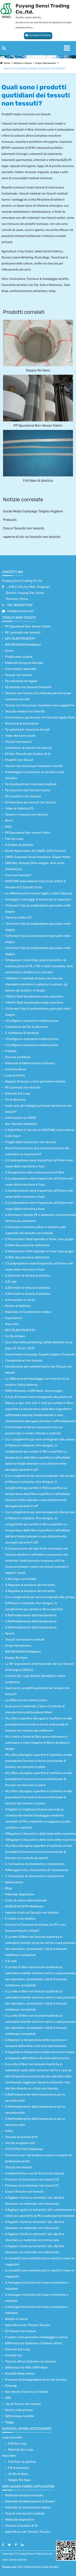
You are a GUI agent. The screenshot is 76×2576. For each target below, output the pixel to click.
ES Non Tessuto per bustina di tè (27, 754)
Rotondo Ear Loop (17, 1093)
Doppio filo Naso (38, 370)
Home (7, 63)
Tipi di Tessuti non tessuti (23, 2404)
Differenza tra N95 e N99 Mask (26, 2367)
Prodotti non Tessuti (19, 760)
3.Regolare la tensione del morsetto (30, 1585)
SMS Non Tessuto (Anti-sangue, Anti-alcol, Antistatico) (35, 866)
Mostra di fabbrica (17, 1306)
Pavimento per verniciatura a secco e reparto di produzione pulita (38, 2158)
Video (9, 2131)
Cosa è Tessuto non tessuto (23, 528)
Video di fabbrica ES (19, 808)
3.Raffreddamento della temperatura (31, 1615)
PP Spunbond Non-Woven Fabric (38, 425)
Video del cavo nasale (20, 735)
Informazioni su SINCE (20, 1118)
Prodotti (11, 1051)
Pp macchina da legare (21, 681)
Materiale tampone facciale (24, 663)
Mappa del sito (12, 2567)
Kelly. (8, 826)
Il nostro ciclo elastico (20, 1918)
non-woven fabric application (28, 2486)
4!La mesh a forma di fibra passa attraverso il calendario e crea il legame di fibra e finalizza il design (37, 1743)
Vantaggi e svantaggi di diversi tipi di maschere (38, 899)
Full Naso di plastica (38, 480)
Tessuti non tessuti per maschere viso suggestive (39, 705)
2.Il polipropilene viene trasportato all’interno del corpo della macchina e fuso (39, 1163)
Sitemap (11, 2386)
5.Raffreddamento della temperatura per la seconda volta (35, 2097)
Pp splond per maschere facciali (27, 729)
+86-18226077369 (19, 605)
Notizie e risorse (23, 63)
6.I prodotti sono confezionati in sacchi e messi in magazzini (39, 2261)
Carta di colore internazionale (25, 1900)
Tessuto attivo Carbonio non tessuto (30, 2361)
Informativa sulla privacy (41, 2567)
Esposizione (13, 1318)
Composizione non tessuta (24, 1360)
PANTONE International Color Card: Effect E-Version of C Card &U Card (36, 884)
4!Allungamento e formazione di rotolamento (36, 1870)
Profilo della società (18, 657)
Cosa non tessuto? (18, 875)
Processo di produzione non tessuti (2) (32, 2179)
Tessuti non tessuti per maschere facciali (34, 766)
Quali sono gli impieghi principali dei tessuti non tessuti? (38, 1109)
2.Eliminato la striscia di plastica (27, 1275)
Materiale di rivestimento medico (28, 1312)
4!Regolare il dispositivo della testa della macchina (40, 1833)
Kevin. (9, 820)
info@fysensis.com (20, 611)
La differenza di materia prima (26, 1700)
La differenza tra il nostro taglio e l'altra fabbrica (38, 893)
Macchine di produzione (22, 723)
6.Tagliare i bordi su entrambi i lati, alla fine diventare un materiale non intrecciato (34, 2201)
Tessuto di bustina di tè (21, 2137)
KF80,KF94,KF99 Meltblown (24, 1906)
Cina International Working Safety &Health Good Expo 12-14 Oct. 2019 (38, 1345)
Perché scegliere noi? (20, 2143)
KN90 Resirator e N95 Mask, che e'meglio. (34, 1391)
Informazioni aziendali (20, 669)
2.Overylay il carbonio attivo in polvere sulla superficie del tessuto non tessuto (35, 1230)
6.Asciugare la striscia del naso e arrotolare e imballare (36, 2285)
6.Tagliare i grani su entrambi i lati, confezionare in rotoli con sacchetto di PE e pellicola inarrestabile (40, 2213)
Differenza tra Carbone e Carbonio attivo (33, 2343)
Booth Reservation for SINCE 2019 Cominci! (35, 851)
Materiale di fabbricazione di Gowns (30, 1063)
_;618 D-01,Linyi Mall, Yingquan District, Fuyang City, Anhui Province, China (28, 593)
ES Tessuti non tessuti (20, 2331)
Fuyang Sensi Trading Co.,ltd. (22, 581)
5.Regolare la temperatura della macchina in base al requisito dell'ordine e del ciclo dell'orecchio (39, 2055)
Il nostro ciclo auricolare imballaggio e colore (36, 2337)
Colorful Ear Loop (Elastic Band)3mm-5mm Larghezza (35, 1679)
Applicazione (14, 1882)
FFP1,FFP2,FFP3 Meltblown (24, 2149)
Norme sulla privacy (19, 2410)
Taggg (9, 2422)
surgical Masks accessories (26, 2429)
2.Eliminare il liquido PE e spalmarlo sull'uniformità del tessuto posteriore (40, 1218)
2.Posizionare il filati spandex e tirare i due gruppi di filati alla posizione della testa (39, 1242)
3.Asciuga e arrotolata (20, 1579)
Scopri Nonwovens (45, 63)
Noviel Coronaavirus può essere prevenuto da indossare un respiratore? (37, 1151)
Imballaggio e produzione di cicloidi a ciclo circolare (34, 775)
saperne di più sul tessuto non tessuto (31, 537)
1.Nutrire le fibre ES (18, 917)
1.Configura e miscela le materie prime (31, 1021)
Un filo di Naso (15, 1336)
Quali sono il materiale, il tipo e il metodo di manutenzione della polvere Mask (35, 1709)
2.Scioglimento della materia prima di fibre (34, 1172)
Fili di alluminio (15, 1099)
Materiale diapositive (19, 1894)
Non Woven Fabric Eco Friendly (26, 2392)
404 (8, 2398)
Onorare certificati (17, 1057)
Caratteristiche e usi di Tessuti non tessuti (34, 2173)
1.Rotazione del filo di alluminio (26, 1027)
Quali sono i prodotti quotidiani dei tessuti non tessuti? (34, 68)
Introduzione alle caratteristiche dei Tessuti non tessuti (38, 1369)
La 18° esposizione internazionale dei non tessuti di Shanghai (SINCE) (39, 1667)
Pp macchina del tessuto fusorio (27, 790)
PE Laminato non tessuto (23, 632)
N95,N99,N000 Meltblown (23, 644)
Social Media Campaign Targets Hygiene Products (33, 515)
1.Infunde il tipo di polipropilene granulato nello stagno (38, 908)
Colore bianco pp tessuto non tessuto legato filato (40, 717)
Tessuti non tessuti (19, 618)
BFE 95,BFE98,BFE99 (20, 638)
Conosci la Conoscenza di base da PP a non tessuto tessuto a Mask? (35, 1928)
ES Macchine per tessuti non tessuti (30, 802)
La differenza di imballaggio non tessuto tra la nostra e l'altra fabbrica (37, 1382)
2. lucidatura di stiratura (22, 1033)
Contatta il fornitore (38, 35)
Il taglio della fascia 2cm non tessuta (30, 1142)
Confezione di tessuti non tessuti (28, 748)
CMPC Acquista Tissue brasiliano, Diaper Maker (38, 857)
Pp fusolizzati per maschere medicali (31, 784)
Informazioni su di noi (20, 1300)
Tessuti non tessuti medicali (24, 1639)
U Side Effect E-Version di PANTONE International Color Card (39, 1133)
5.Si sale (11, 1961)
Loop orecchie (15, 1075)
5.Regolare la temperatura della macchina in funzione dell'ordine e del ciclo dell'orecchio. (36, 2043)
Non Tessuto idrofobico (21, 1124)
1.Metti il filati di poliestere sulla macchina (34, 996)
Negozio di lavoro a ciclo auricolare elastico (35, 1081)
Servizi (10, 1633)
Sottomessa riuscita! (19, 2416)
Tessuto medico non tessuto (25, 711)
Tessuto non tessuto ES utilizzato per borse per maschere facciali (38, 696)
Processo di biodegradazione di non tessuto (35, 2379)
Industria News (15, 1069)
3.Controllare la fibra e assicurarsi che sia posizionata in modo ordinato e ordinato (34, 1430)
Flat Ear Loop (14, 839)
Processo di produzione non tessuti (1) (32, 2185)
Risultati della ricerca (20, 2373)
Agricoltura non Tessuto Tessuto (27, 2325)
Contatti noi (12, 572)
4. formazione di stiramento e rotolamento (34, 1864)
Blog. (8, 1888)
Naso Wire (12, 1324)
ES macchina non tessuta (23, 796)
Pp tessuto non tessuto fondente (28, 687)
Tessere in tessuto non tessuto (26, 814)
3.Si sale (11, 1281)
